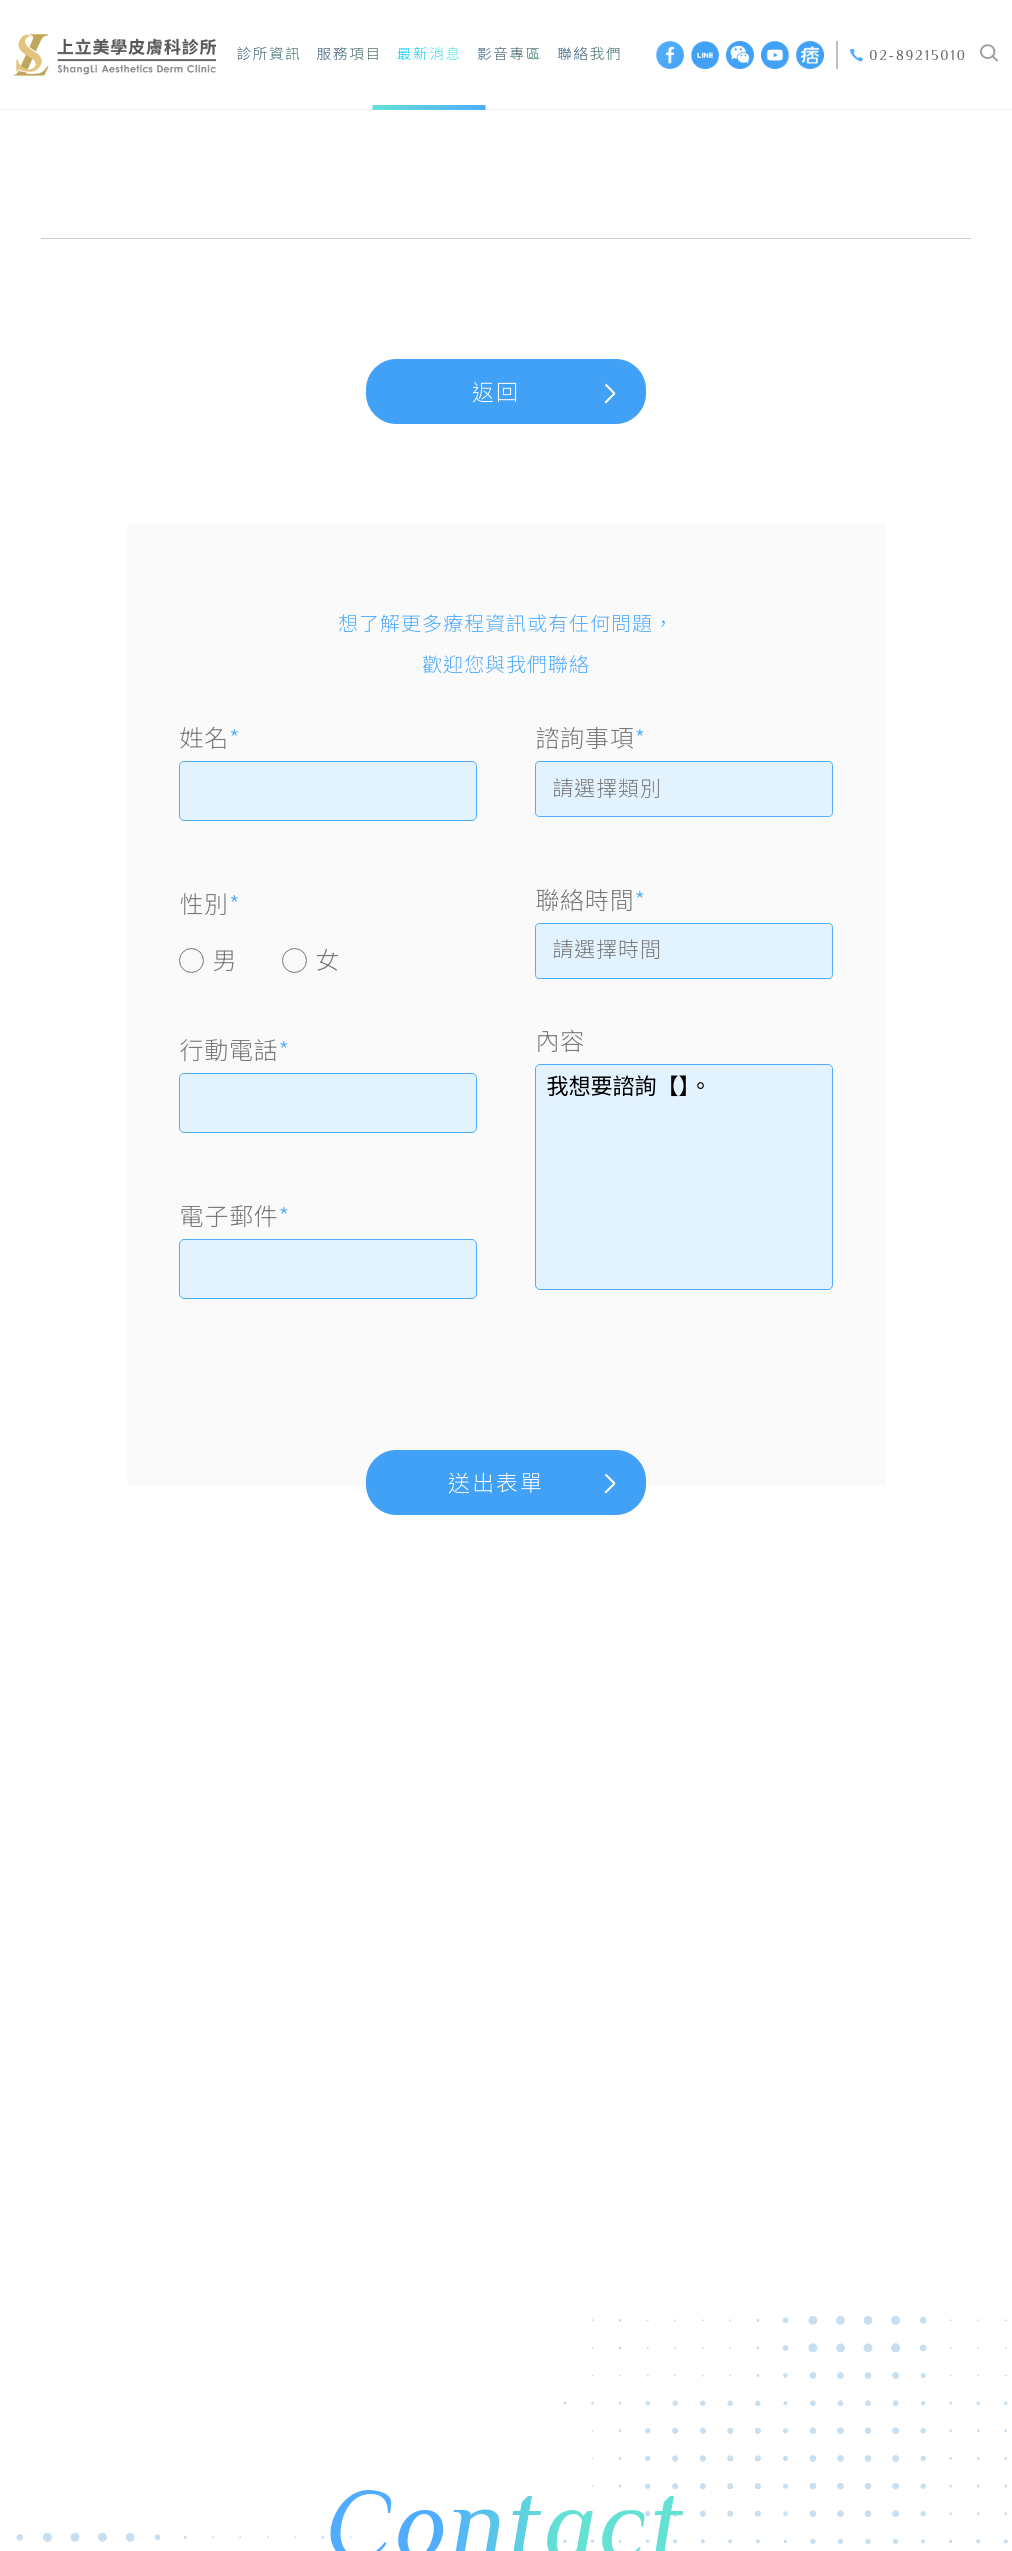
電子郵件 (234, 1215)
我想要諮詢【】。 (683, 1185)
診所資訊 (268, 54)
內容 (560, 1048)
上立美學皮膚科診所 (115, 54)
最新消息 (429, 54)
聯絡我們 (589, 54)
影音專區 (509, 54)
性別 (209, 903)
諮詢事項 (590, 737)
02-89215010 (918, 55)
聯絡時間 (590, 903)
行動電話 (234, 1049)
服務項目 (349, 54)
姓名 (209, 737)
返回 (496, 392)
